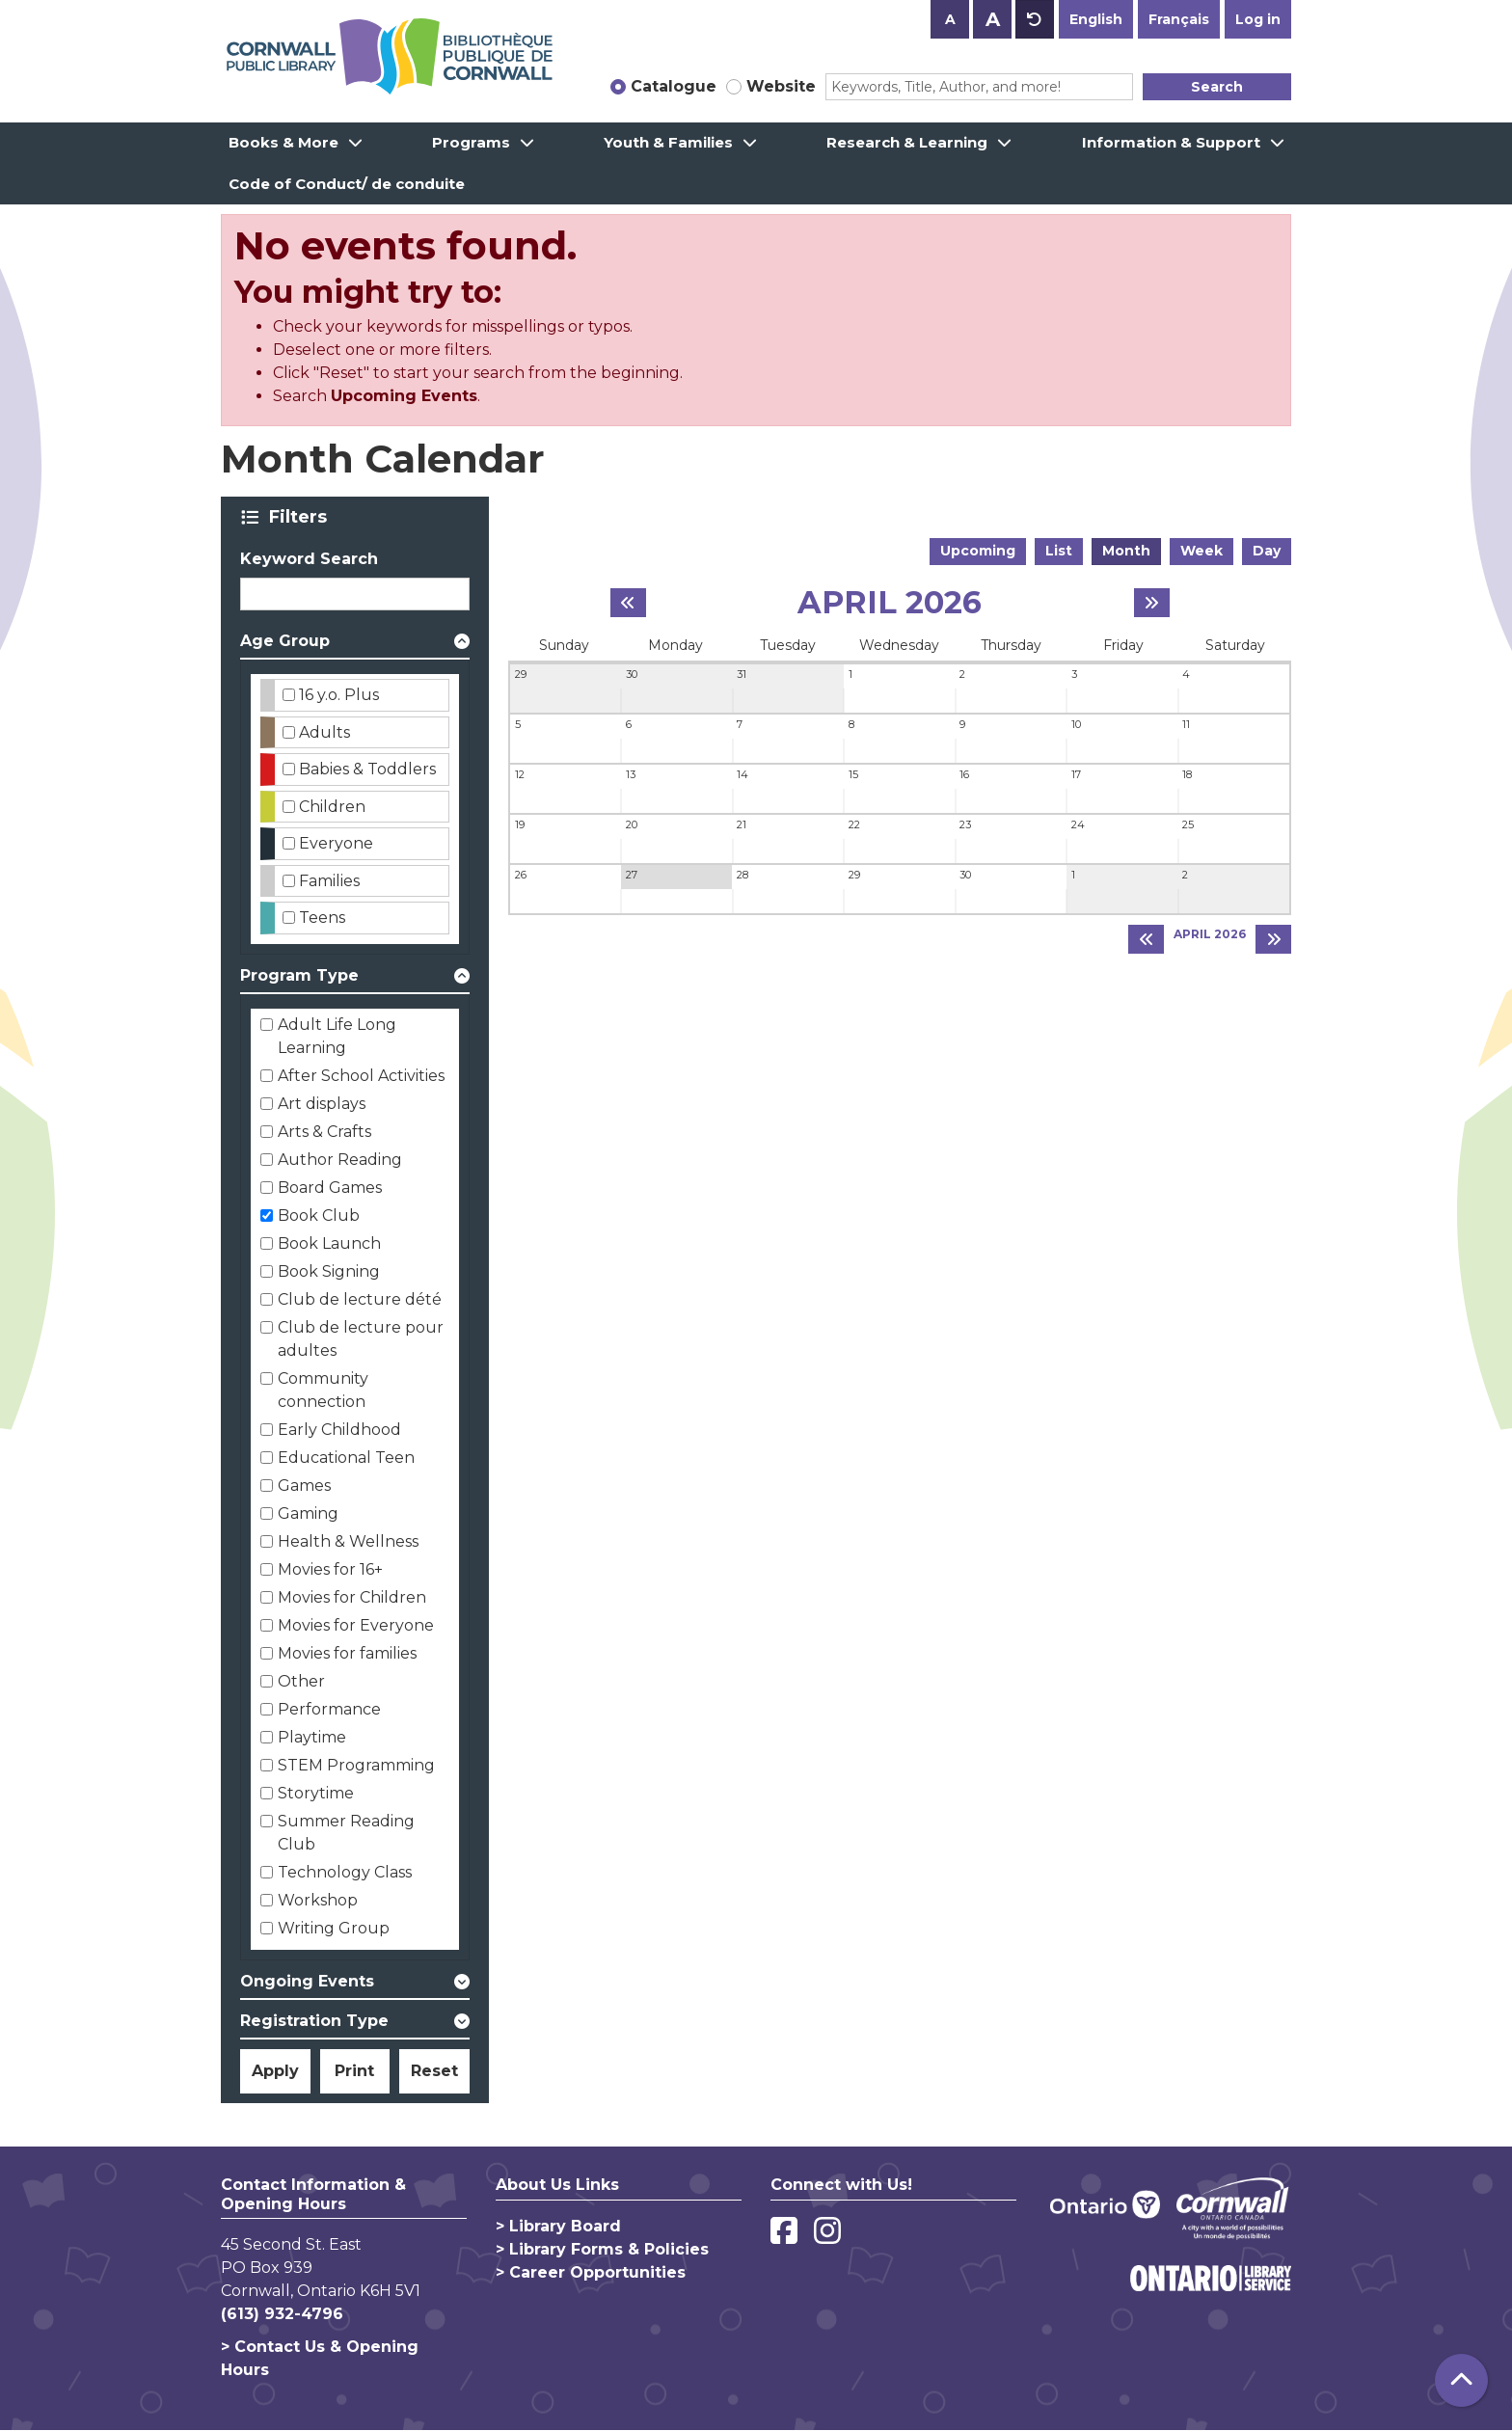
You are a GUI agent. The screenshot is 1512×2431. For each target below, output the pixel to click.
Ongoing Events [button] (307, 1981)
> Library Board (558, 2226)
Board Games (330, 1187)
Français (1178, 19)
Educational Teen (346, 1457)
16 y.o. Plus (339, 695)
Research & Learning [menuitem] (906, 142)
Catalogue (673, 86)
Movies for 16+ (330, 1569)
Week (1201, 550)
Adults (324, 732)
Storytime (316, 1793)
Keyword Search (309, 559)
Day (1267, 550)
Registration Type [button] (314, 2021)
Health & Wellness (348, 1541)
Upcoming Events (404, 396)
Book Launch (329, 1243)
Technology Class (345, 1872)
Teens (322, 917)
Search (1217, 86)
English (1095, 19)
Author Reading (340, 1159)
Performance (329, 1709)
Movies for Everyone (356, 1625)
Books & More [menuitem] (283, 142)
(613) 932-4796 (282, 2314)
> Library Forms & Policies (602, 2249)
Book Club (319, 1215)
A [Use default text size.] (1034, 19)
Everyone (336, 843)
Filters (301, 516)
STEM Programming (356, 1765)
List (1058, 550)
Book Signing (329, 1271)
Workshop (318, 1900)
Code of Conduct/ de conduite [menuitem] (347, 184)
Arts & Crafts (324, 1131)
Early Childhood (339, 1429)
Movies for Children (352, 1597)
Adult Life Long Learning (337, 1036)
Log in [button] (1258, 19)
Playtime (312, 1737)
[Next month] (1152, 602)
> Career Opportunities (591, 2272)
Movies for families (347, 1653)
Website (781, 86)
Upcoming (977, 550)
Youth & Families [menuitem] (668, 142)
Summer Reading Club (346, 1832)
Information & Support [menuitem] (1171, 142)
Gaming (308, 1513)
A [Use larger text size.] (993, 19)
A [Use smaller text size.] (950, 19)
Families (329, 881)
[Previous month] (628, 602)
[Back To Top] (1461, 2380)
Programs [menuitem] (471, 142)
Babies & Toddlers (367, 769)
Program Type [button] (299, 975)
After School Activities (361, 1076)
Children (332, 806)
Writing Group (334, 1928)
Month (1126, 550)
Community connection (323, 1390)
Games (304, 1485)
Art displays (321, 1103)
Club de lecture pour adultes (361, 1339)
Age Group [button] (285, 641)
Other (301, 1681)
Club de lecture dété (360, 1299)
